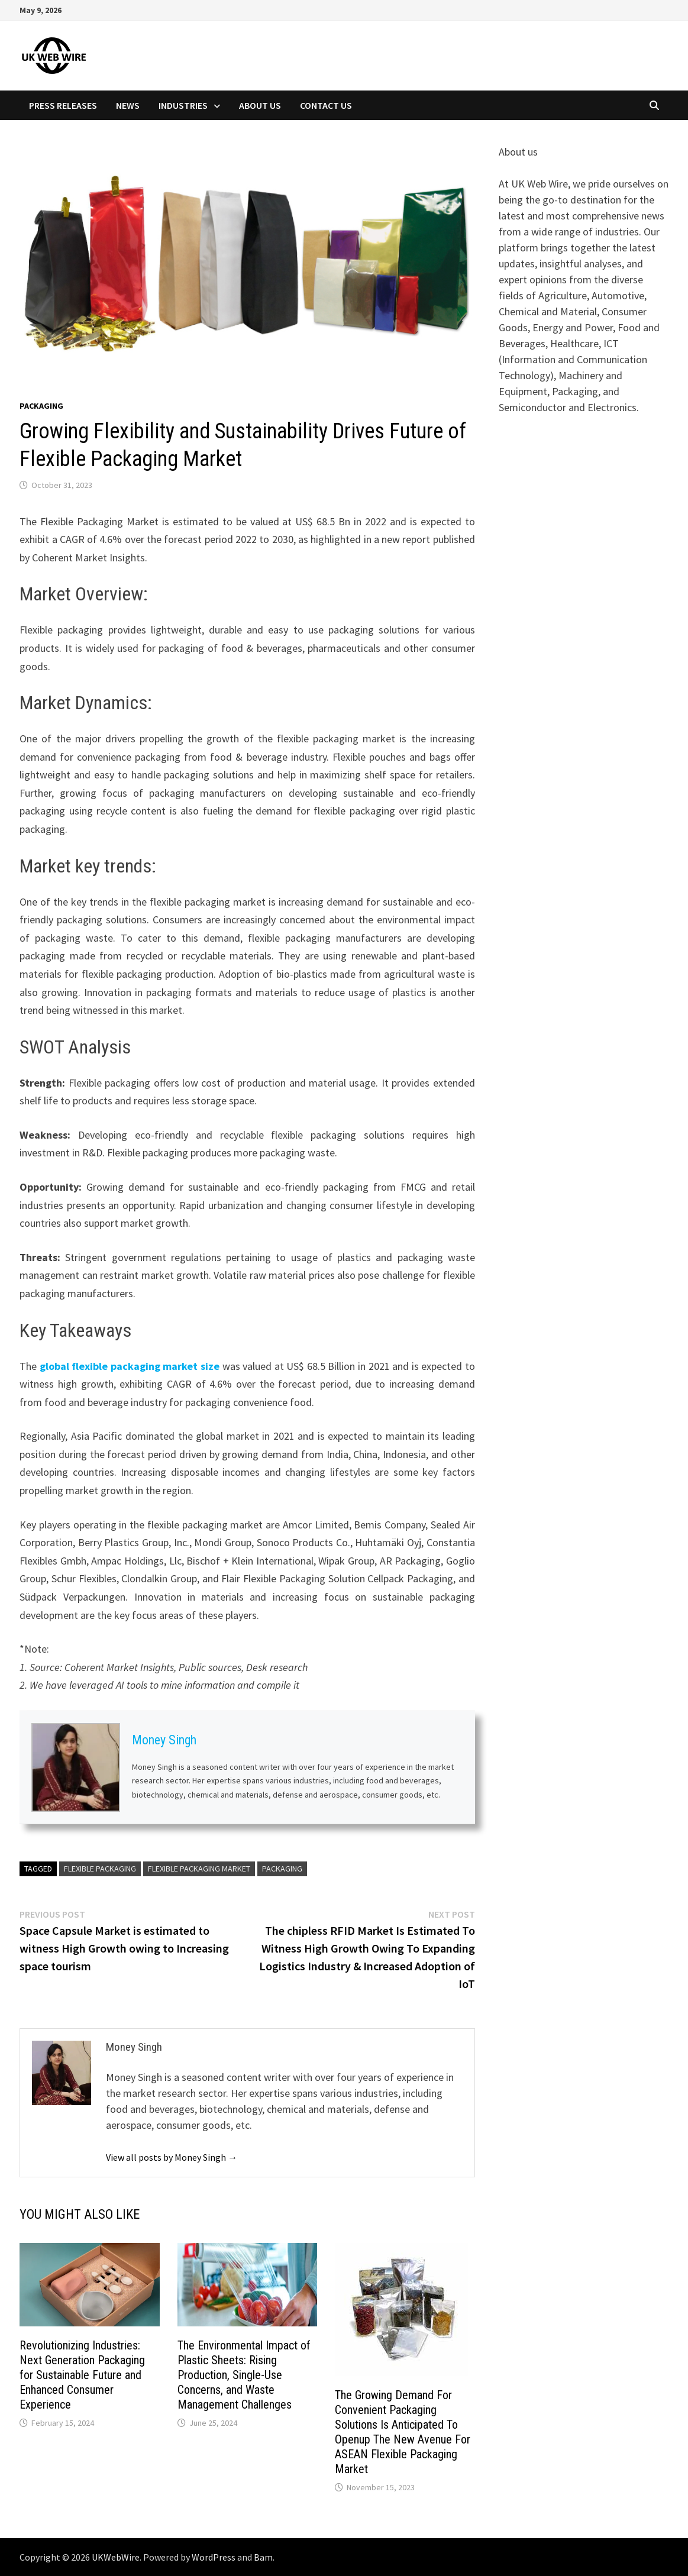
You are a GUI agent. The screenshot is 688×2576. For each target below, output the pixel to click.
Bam (263, 2557)
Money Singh (164, 1740)
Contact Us (326, 105)
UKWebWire (116, 2557)
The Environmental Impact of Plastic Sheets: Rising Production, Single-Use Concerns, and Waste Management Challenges (244, 2375)
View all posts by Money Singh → (171, 2157)
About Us (260, 105)
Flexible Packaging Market (199, 1868)
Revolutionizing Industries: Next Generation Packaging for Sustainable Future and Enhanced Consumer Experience (82, 2375)
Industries (183, 105)
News (128, 105)
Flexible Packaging (100, 1868)
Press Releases (63, 105)
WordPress (213, 2557)
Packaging (41, 405)
